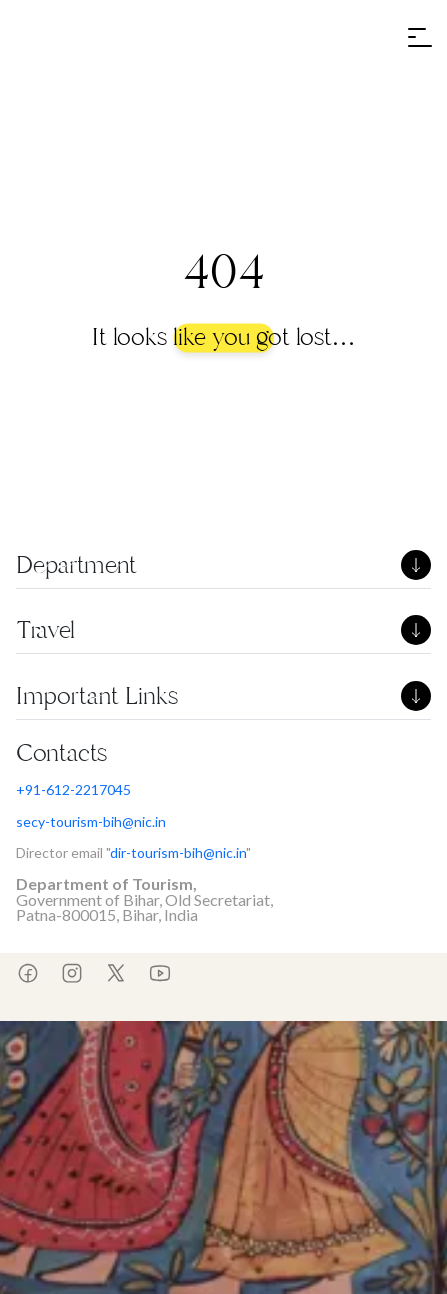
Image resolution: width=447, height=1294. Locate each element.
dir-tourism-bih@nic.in (178, 852)
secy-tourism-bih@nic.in (91, 821)
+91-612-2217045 (73, 789)
